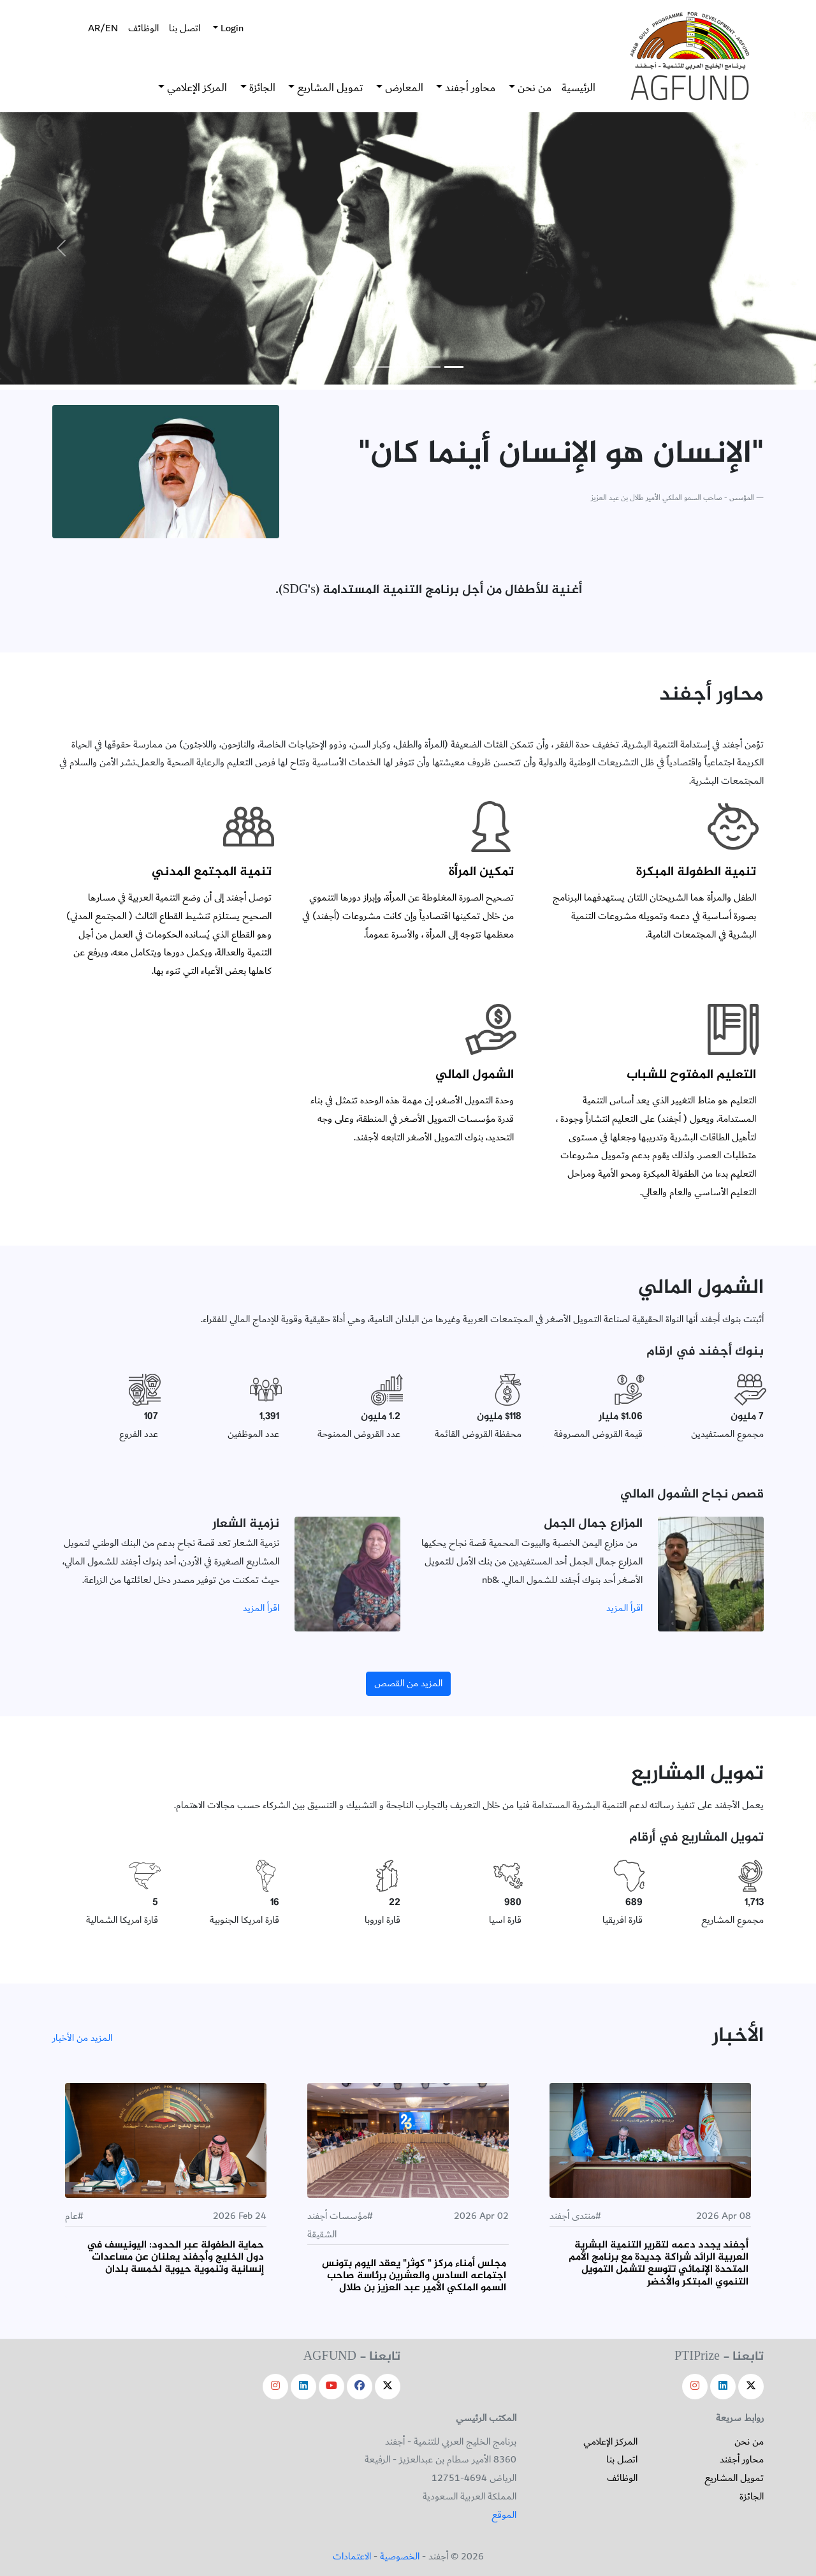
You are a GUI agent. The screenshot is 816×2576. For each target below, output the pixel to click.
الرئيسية (578, 88)
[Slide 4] (385, 367)
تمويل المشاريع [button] (329, 88)
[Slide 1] (453, 367)
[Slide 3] (408, 367)
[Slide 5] (362, 367)
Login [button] (231, 28)
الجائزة (752, 2496)
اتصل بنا (184, 28)
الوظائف (143, 28)
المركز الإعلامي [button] (195, 88)
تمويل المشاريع (734, 2478)
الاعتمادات (352, 2556)
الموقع (504, 2515)
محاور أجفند (742, 2459)
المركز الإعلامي (610, 2441)
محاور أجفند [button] (468, 88)
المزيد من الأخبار (82, 2038)
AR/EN (103, 28)
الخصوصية (399, 2556)
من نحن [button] (533, 88)
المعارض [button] (402, 88)
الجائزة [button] (261, 88)
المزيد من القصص (408, 1683)
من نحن (749, 2441)
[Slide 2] (431, 367)
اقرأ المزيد (624, 1608)
